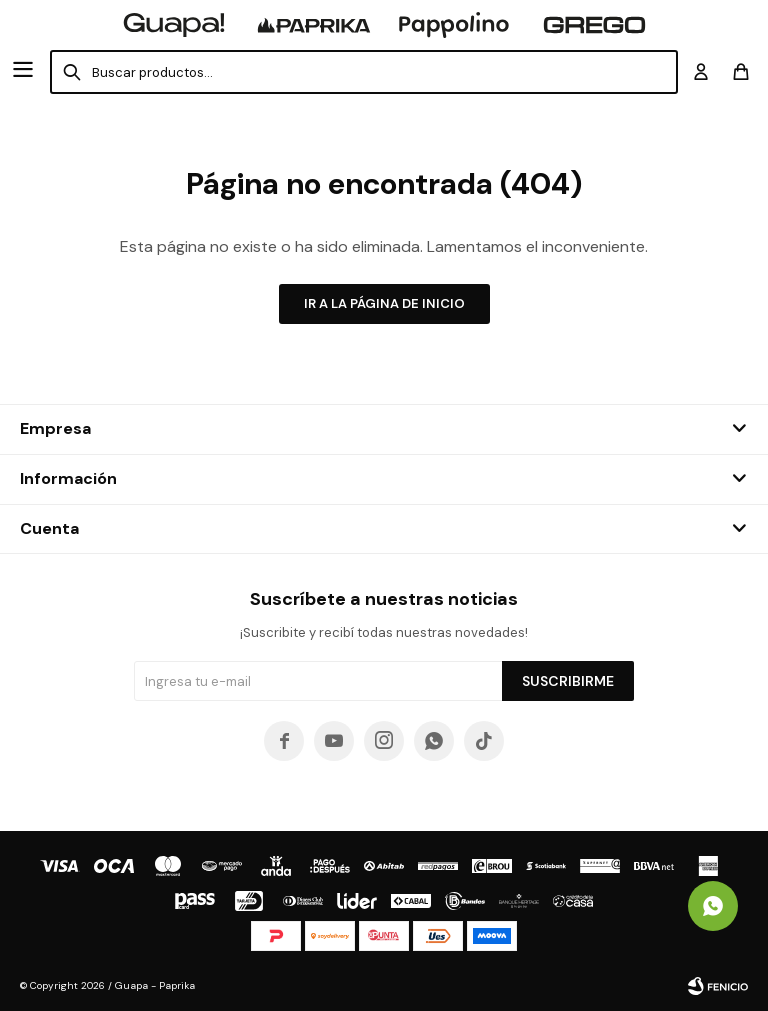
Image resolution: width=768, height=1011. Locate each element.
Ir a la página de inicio (384, 303)
